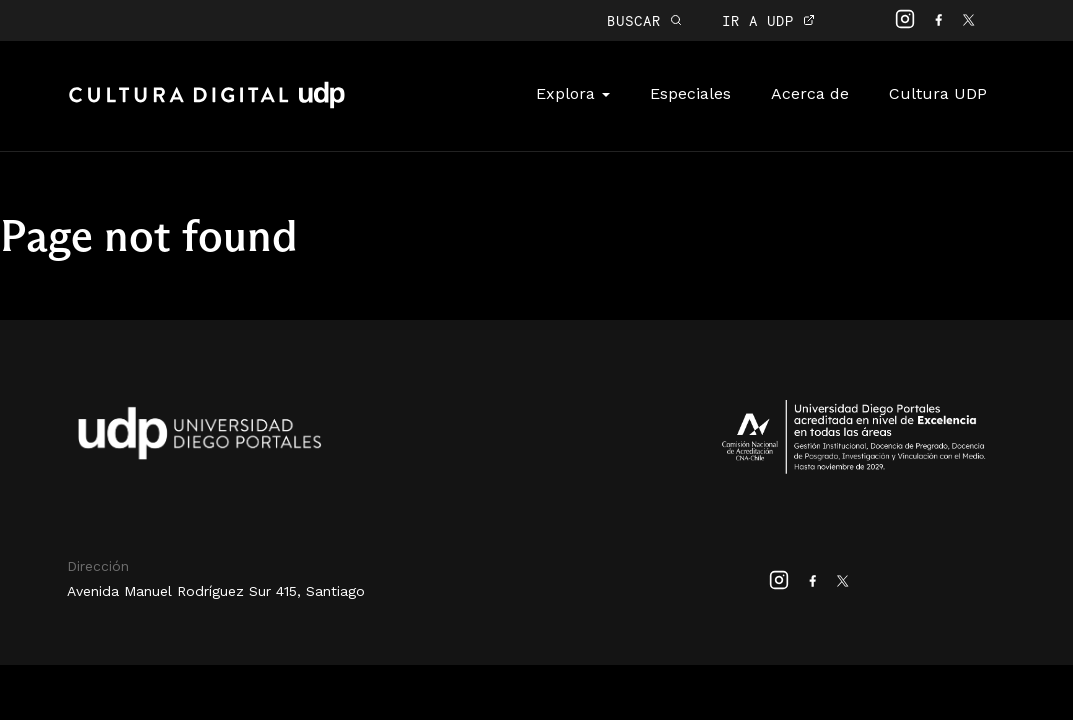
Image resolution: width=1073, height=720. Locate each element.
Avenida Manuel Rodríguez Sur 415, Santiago (216, 591)
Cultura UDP (938, 93)
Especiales (690, 93)
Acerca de (810, 93)
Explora (573, 93)
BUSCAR (644, 20)
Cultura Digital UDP (207, 106)
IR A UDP (768, 20)
